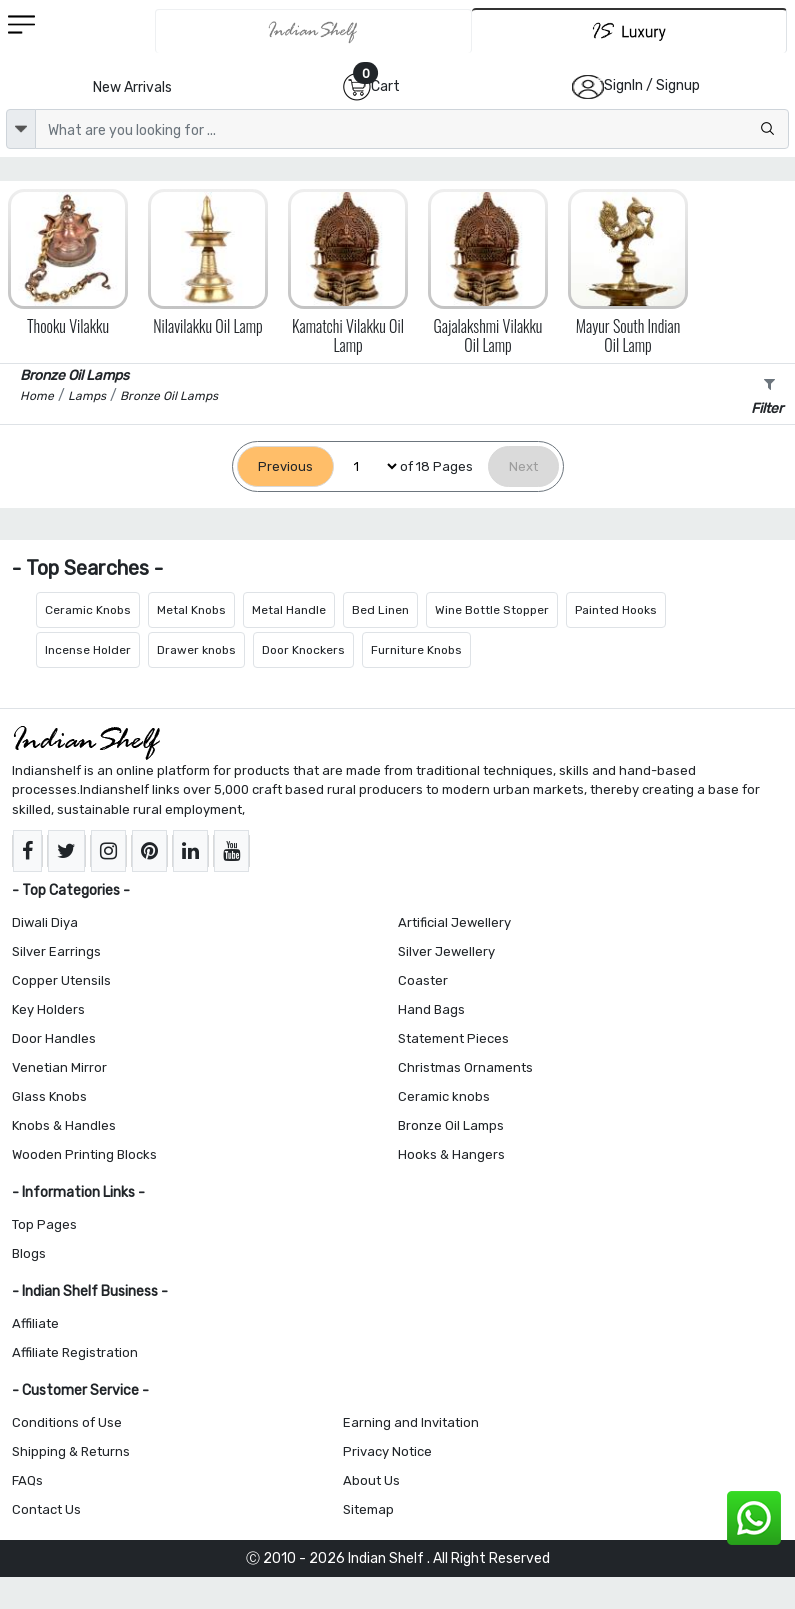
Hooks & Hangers (451, 1154)
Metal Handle (289, 610)
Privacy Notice (387, 1451)
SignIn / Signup (652, 85)
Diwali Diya (45, 922)
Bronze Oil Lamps (451, 1125)
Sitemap (368, 1509)
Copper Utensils (61, 980)
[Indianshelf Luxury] (629, 30)
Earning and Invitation (411, 1422)
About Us (371, 1480)
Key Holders (48, 1009)
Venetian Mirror (59, 1067)
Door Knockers (303, 650)
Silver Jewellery (446, 951)
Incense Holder (88, 650)
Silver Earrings (56, 951)
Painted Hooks (616, 610)
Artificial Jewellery (454, 922)
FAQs (27, 1480)
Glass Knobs (49, 1096)
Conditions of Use (67, 1422)
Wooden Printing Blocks (84, 1154)
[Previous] (285, 466)
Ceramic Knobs (88, 610)
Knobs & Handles (64, 1125)
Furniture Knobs (416, 650)
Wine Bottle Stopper (492, 610)
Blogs (29, 1253)
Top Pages (44, 1224)
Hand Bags (431, 1009)
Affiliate (35, 1323)
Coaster (423, 980)
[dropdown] (21, 129)
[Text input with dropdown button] (412, 129)
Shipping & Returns (71, 1451)
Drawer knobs (196, 650)
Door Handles (54, 1038)
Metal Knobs (191, 610)
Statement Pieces (453, 1038)
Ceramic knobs (444, 1096)
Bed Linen (380, 610)
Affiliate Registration (75, 1352)
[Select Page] (367, 466)
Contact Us (46, 1509)
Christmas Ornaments (465, 1067)
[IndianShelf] (314, 31)
